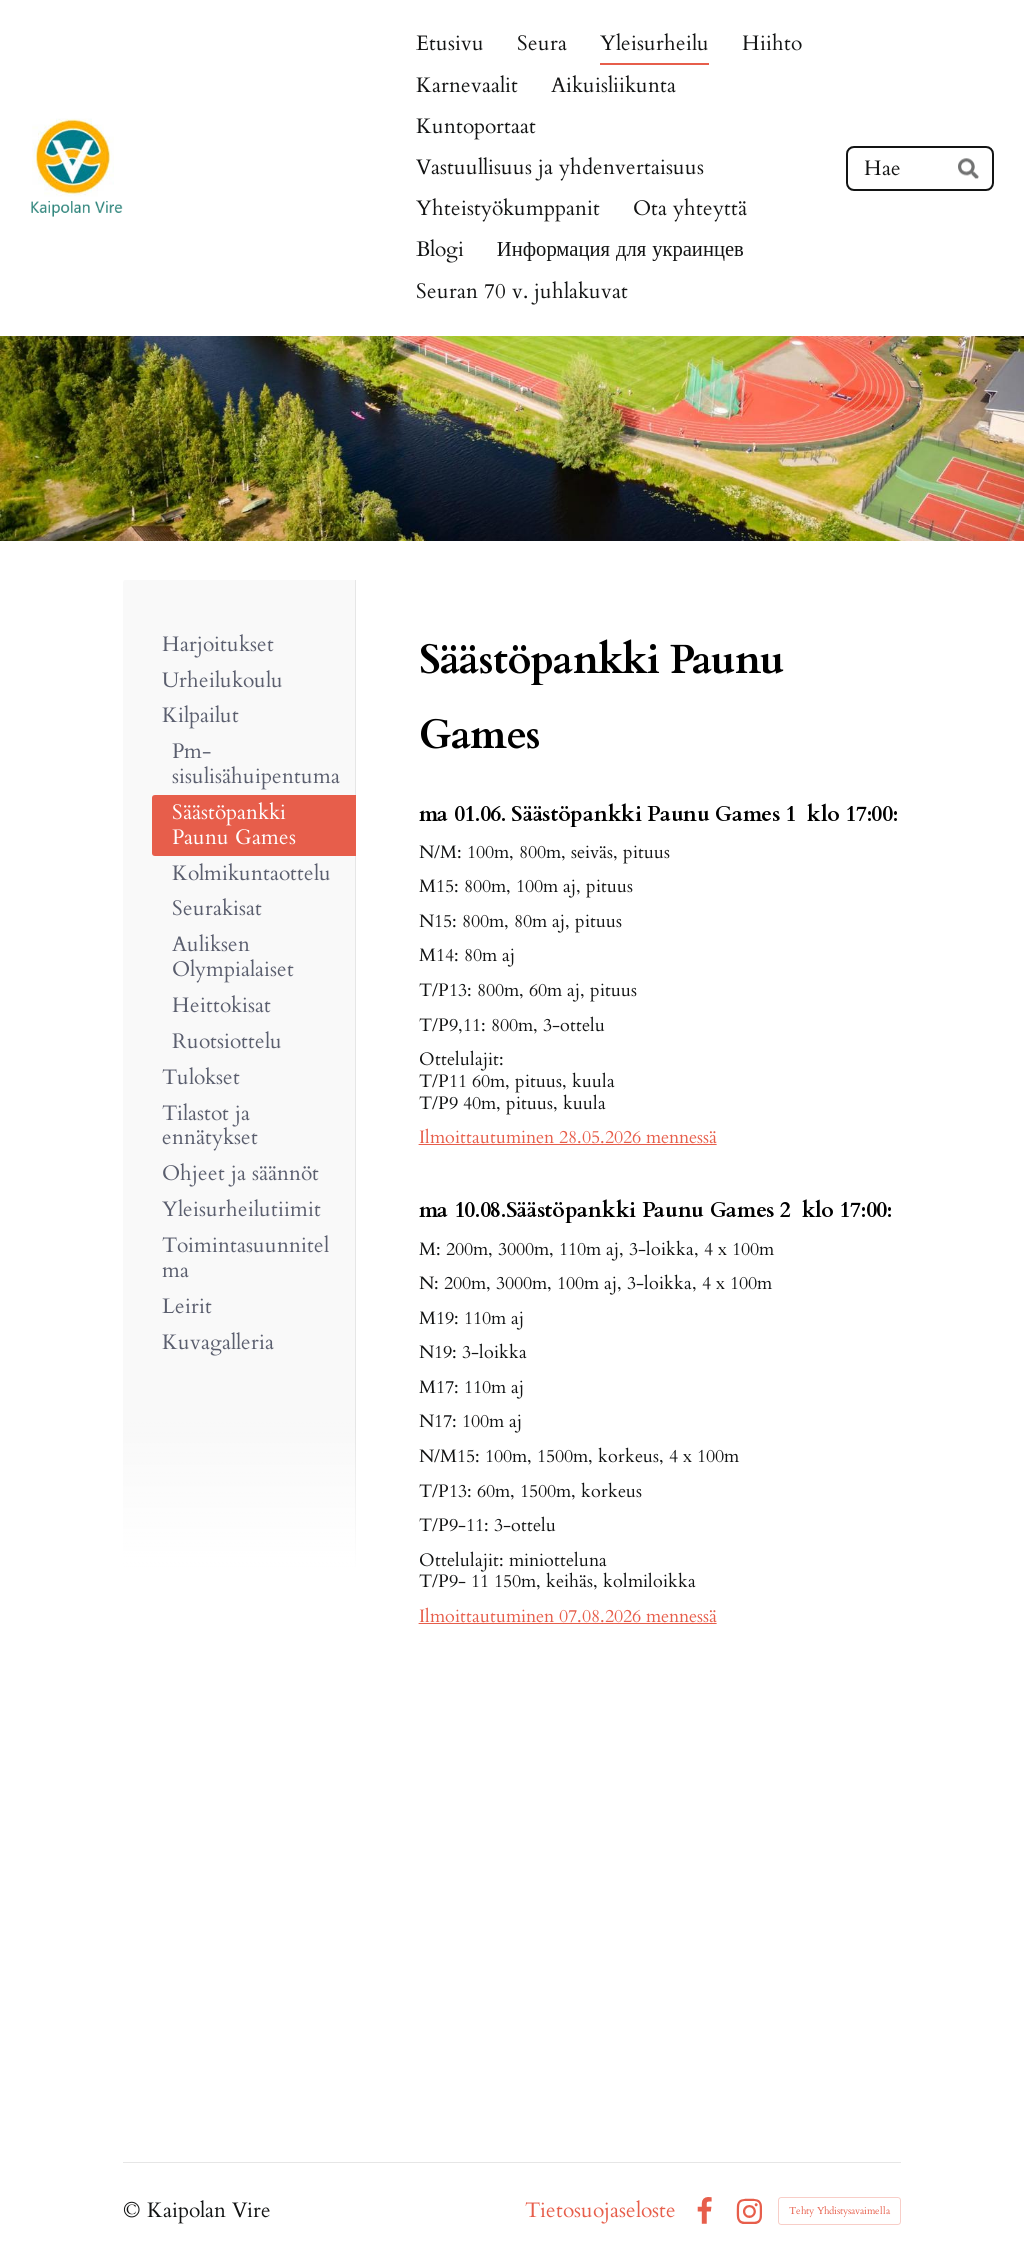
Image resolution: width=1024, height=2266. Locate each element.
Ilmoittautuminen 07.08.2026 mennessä (568, 1616)
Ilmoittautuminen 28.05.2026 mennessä (568, 1137)
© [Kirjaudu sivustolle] (135, 2210)
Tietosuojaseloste (600, 2211)
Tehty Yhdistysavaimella (839, 2211)
